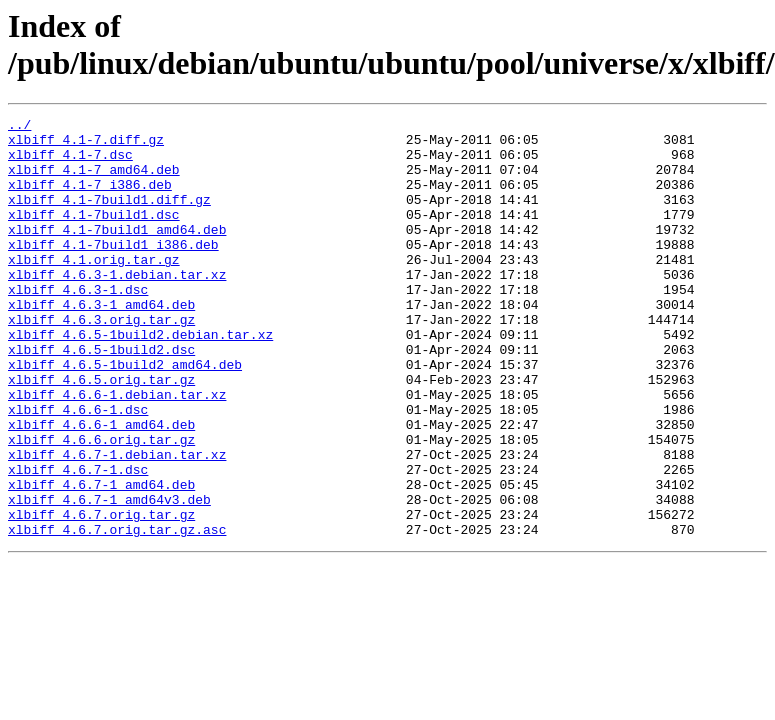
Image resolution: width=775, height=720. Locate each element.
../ (19, 127)
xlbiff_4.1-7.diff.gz (86, 145)
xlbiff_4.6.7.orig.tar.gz (101, 595)
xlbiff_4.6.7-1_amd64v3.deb (109, 577)
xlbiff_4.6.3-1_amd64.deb (101, 343)
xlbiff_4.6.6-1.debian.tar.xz (117, 451)
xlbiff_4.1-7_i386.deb (90, 199)
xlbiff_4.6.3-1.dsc (78, 325)
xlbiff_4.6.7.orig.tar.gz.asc (117, 613)
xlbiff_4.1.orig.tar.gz (94, 289)
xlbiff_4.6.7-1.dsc (78, 541)
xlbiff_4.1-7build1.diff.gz (109, 217)
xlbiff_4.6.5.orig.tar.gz (101, 433)
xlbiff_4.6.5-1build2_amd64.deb (125, 415)
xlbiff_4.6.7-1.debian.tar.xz (117, 523)
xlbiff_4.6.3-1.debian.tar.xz (117, 307)
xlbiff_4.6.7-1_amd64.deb (101, 559)
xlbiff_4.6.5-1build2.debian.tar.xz (140, 379)
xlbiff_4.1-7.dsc (70, 163)
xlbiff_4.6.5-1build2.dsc (101, 397)
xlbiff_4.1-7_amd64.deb (94, 181)
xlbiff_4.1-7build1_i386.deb (113, 271)
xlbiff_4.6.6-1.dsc (78, 469)
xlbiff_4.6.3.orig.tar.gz (101, 361)
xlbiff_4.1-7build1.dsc (94, 235)
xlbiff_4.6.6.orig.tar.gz (101, 505)
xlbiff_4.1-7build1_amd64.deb (117, 253)
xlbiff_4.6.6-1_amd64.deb (101, 487)
